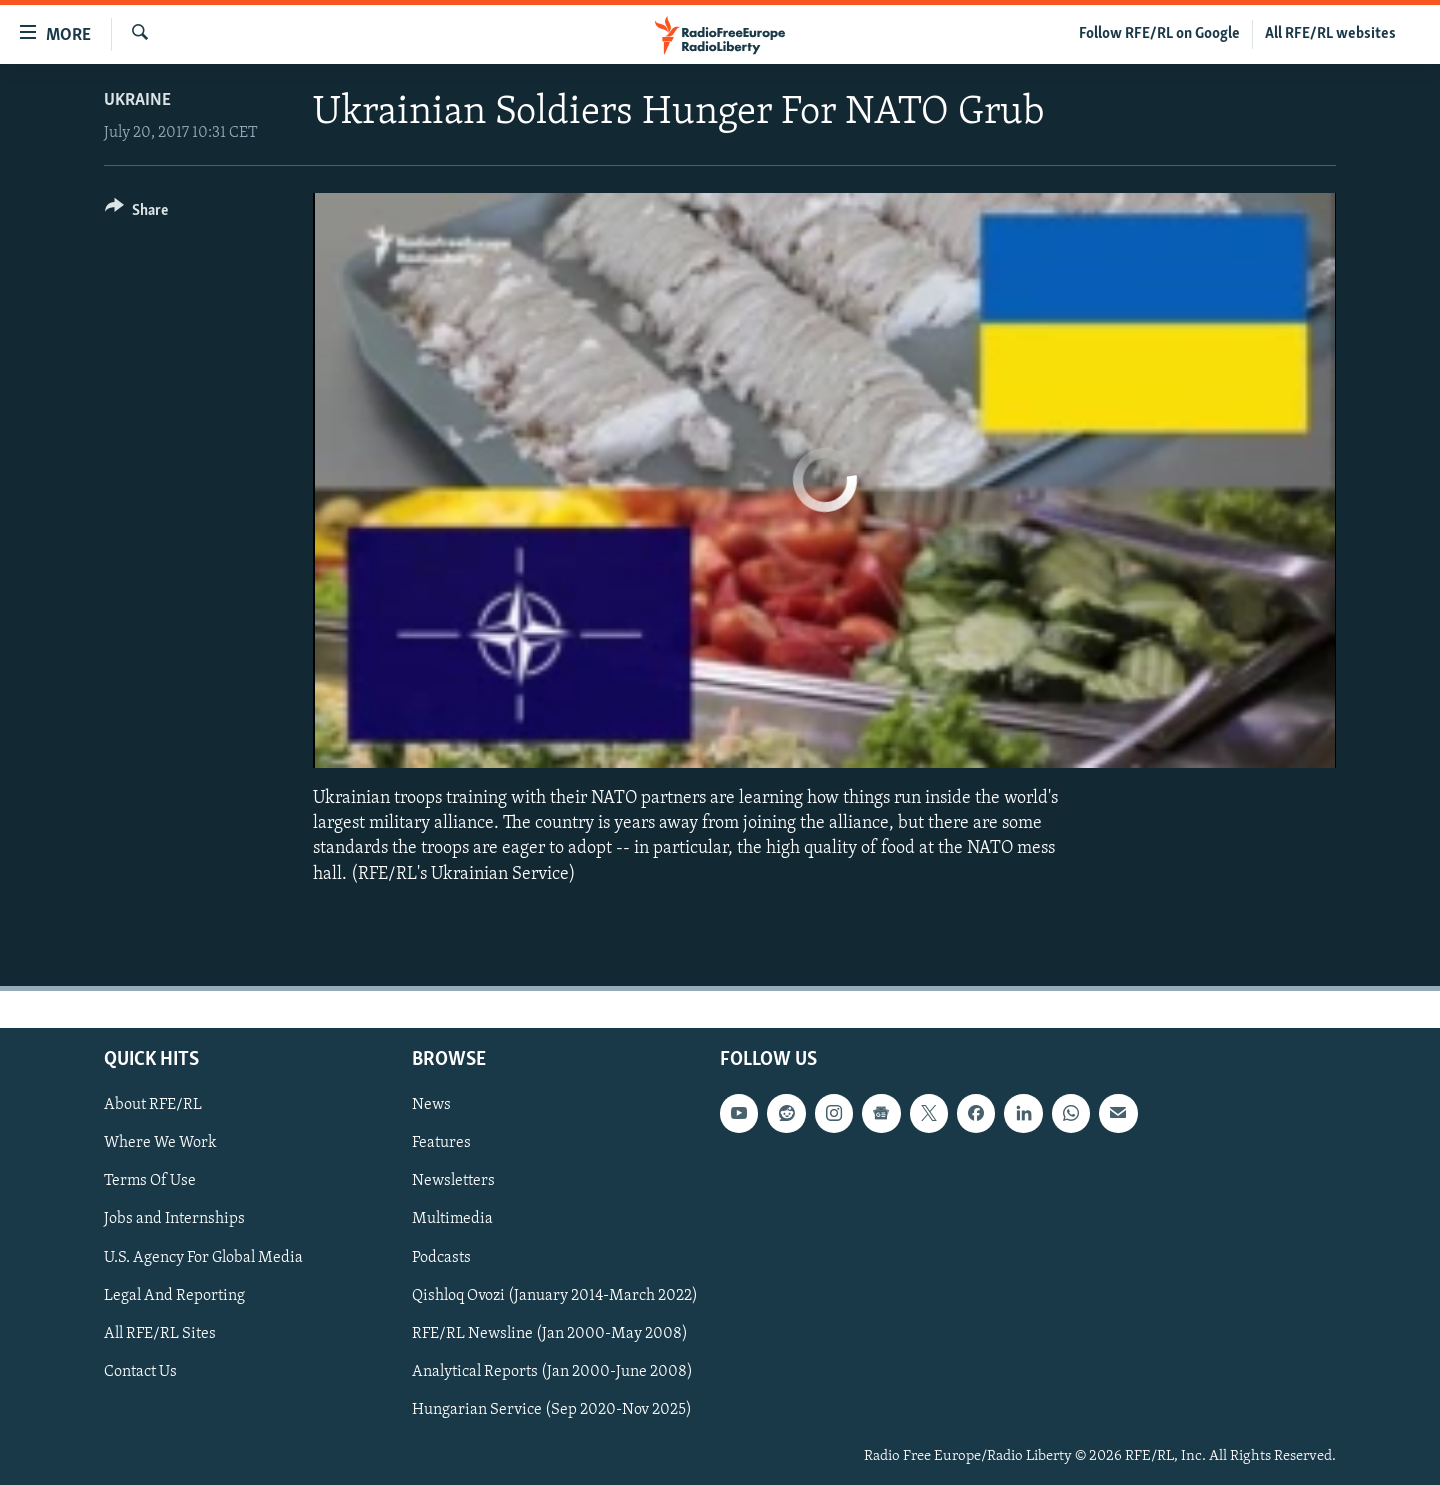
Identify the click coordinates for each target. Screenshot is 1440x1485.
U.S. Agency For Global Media (203, 1257)
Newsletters (453, 1181)
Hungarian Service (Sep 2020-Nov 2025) (552, 1409)
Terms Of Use (150, 1181)
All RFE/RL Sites (160, 1333)
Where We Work (160, 1143)
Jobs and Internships (174, 1219)
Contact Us (140, 1371)
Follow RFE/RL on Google (1159, 34)
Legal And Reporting (174, 1295)
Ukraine (137, 100)
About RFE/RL (153, 1105)
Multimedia (452, 1219)
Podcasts (441, 1257)
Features (441, 1143)
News (431, 1105)
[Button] (136, 213)
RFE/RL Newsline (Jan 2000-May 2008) (550, 1333)
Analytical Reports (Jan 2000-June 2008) (552, 1371)
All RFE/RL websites (1330, 34)
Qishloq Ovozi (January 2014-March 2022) (555, 1295)
